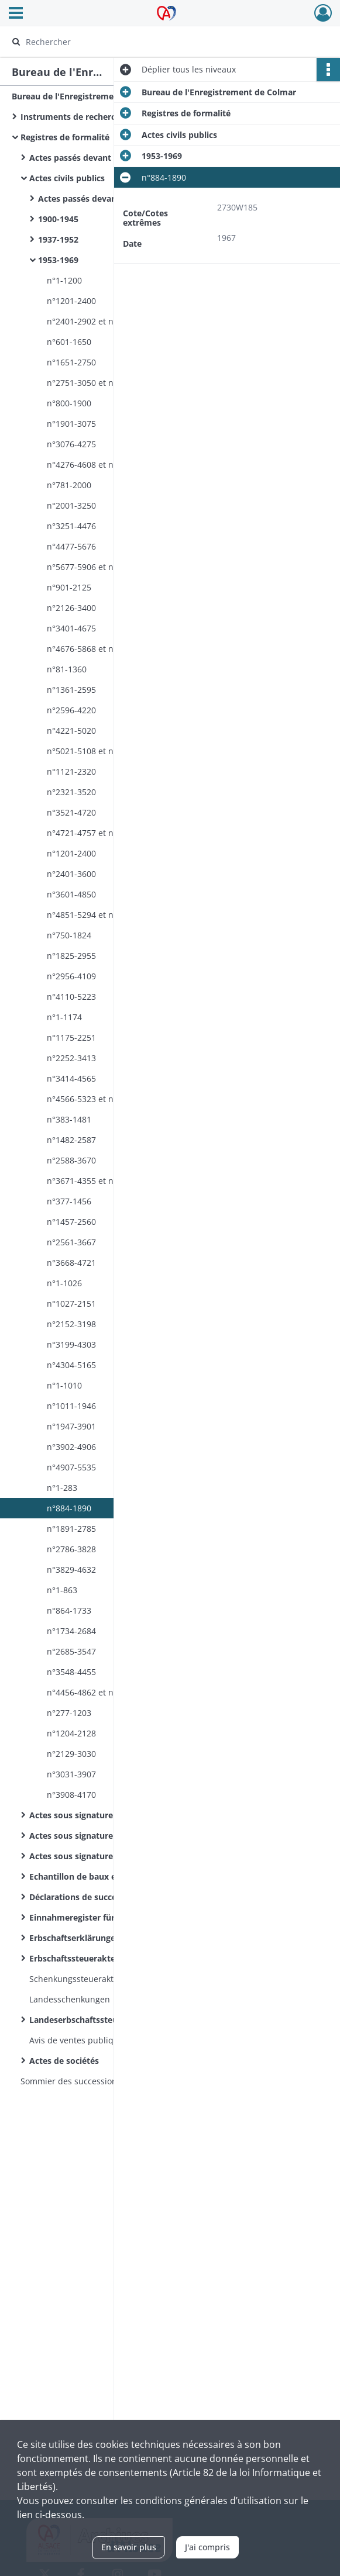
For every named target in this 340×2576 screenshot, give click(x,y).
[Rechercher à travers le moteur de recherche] (160, 41)
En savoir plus (128, 2547)
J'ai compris (207, 2547)
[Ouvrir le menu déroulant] (16, 14)
